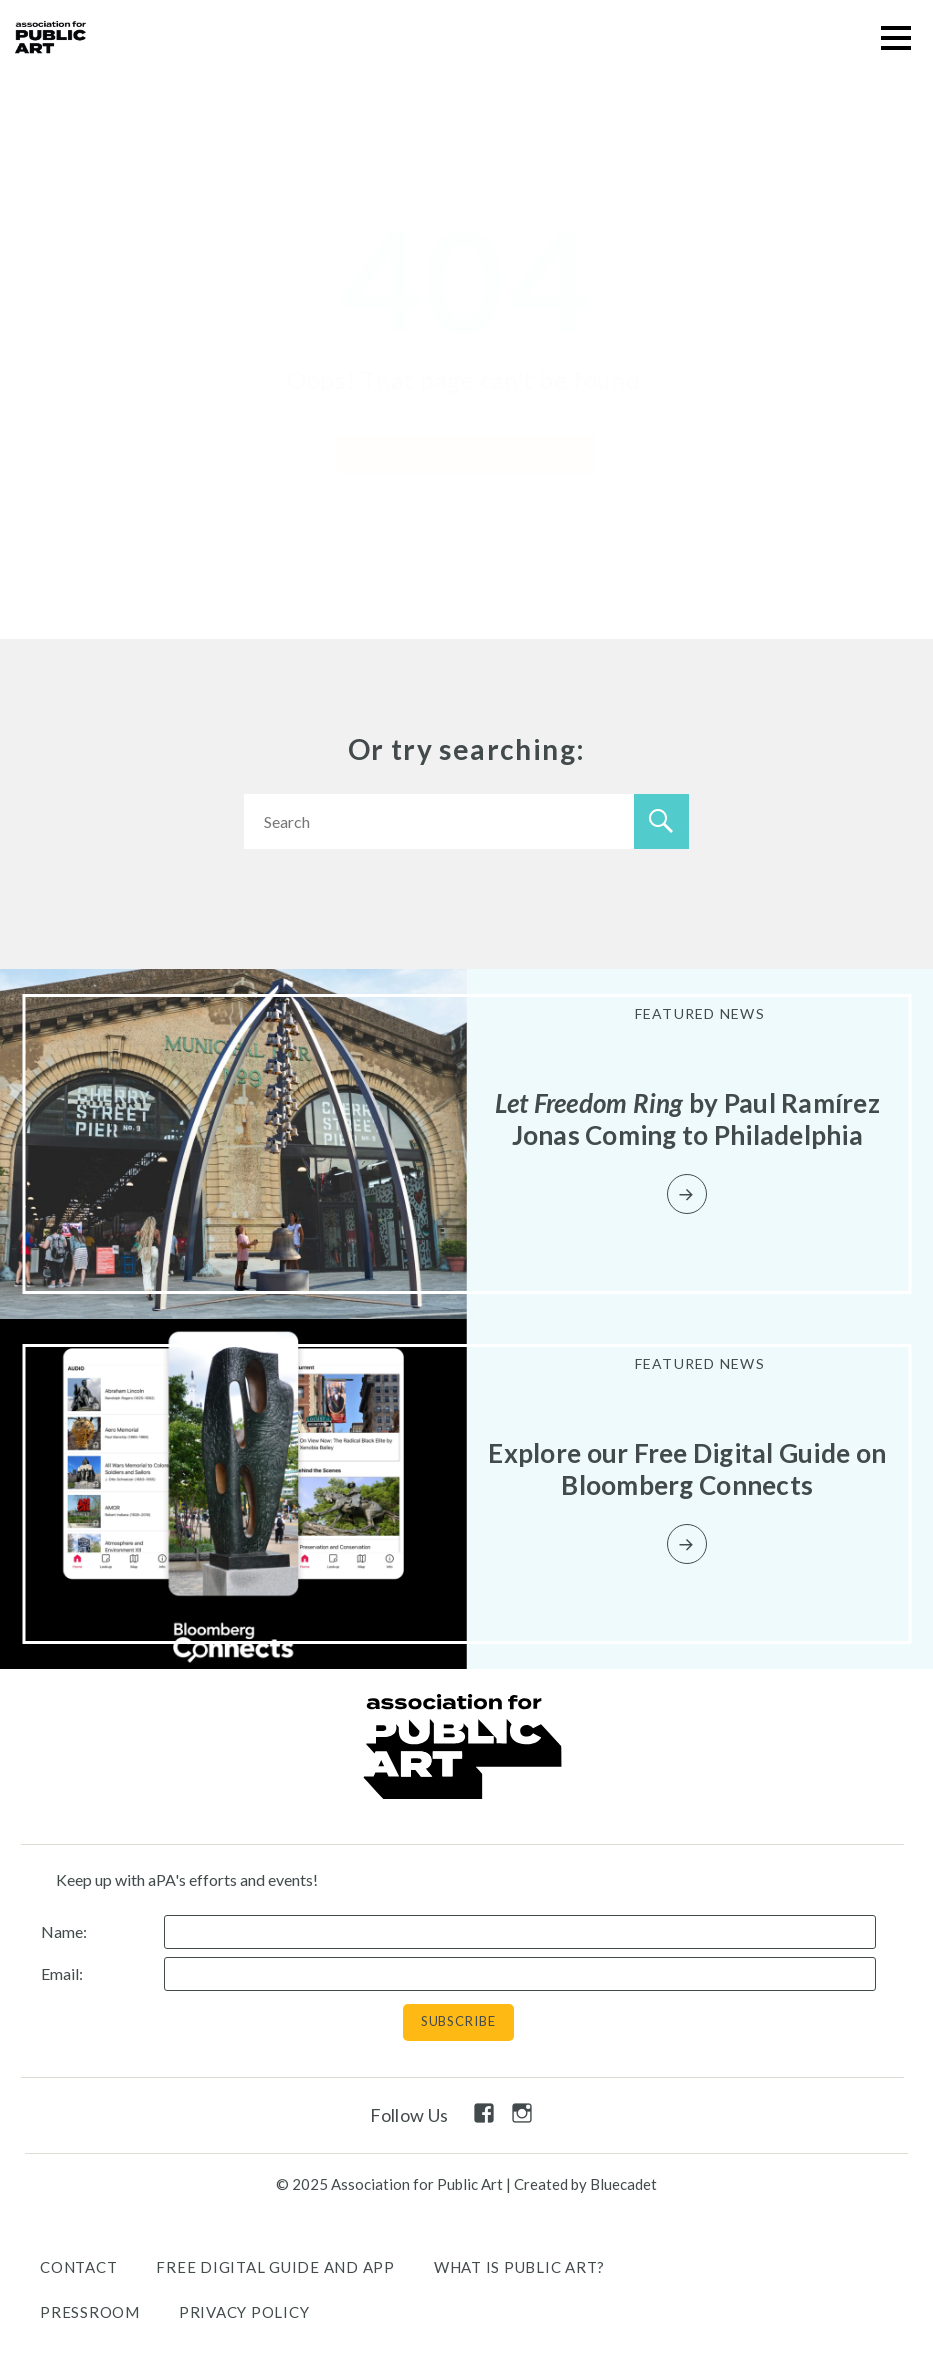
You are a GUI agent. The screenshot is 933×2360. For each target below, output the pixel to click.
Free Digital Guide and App (275, 2267)
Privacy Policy (244, 2312)
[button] (895, 37)
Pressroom (90, 2312)
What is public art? (519, 2267)
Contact (78, 2267)
